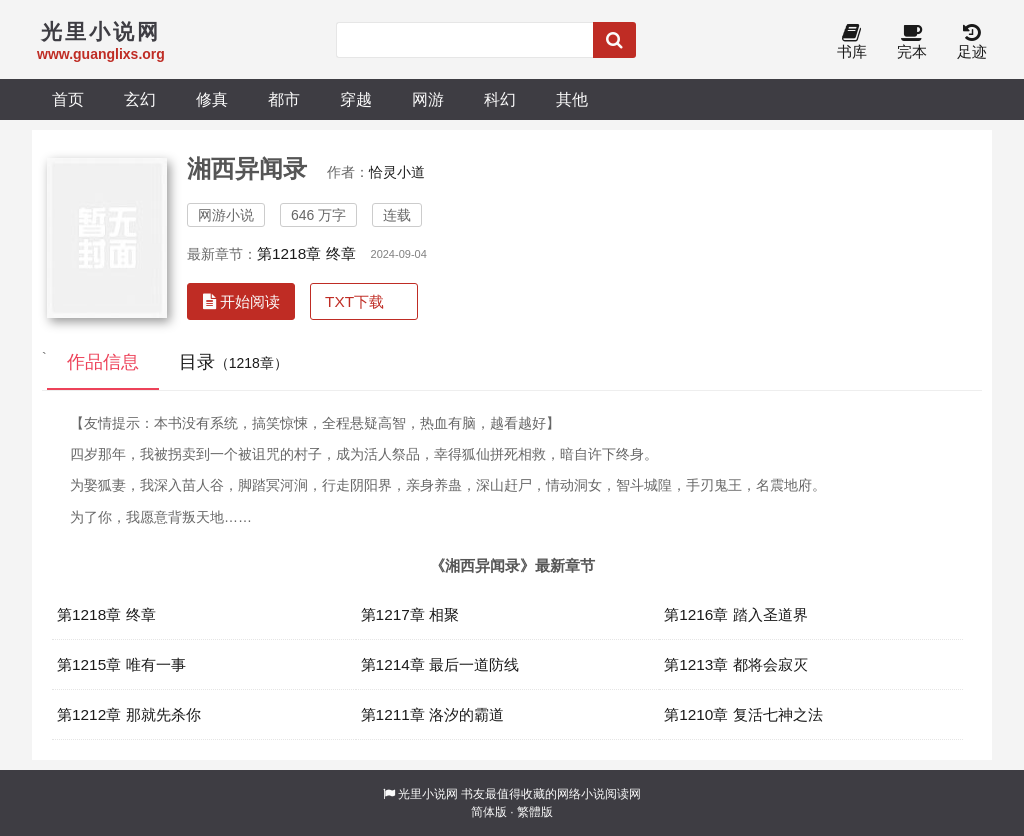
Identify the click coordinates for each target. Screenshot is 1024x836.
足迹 (972, 42)
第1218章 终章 (306, 253)
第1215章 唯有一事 (121, 664)
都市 (284, 99)
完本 (912, 42)
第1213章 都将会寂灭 (736, 664)
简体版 (489, 812)
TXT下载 (354, 301)
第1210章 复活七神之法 (743, 714)
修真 (212, 99)
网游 (428, 99)
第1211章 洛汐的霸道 (433, 714)
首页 (68, 99)
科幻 (500, 99)
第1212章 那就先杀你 (129, 714)
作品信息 (103, 362)
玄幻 (140, 99)
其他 (572, 99)
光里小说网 (428, 794)
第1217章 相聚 (410, 614)
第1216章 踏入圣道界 (736, 614)
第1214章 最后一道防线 (440, 664)
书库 (852, 42)
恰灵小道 (397, 172)
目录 (233, 362)
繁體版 (535, 812)
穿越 (356, 99)
